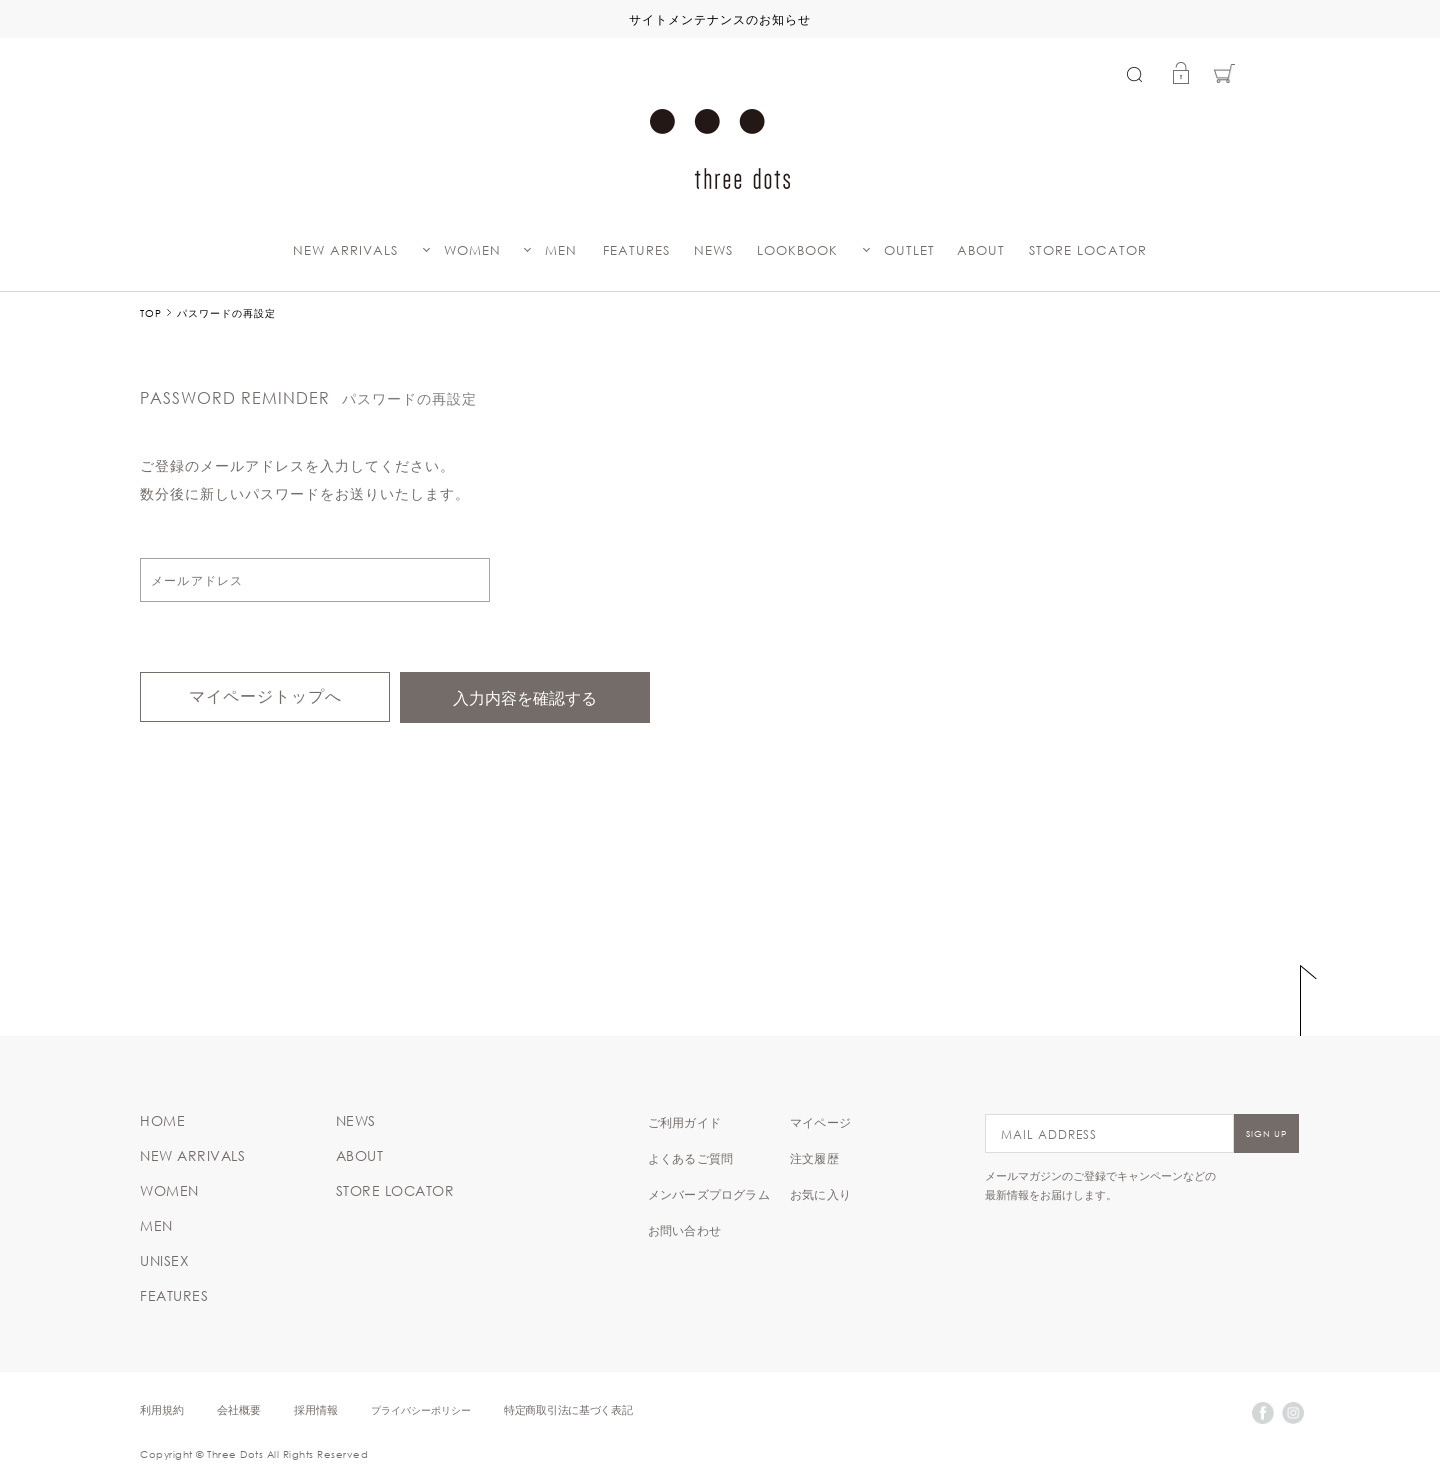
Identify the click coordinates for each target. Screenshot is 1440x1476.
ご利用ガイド (684, 1122)
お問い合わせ (684, 1230)
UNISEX (164, 1261)
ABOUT (981, 250)
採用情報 (316, 1409)
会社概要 (239, 1409)
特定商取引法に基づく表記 (568, 1409)
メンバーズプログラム (709, 1194)
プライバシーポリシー (421, 1409)
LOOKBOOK (797, 250)
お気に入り (820, 1194)
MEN (561, 250)
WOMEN (472, 250)
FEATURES (636, 250)
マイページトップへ (265, 696)
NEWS (713, 250)
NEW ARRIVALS (345, 250)
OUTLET (909, 250)
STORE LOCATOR (1088, 250)
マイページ (820, 1122)
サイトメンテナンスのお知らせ (720, 19)
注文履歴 (814, 1158)
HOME (162, 1121)
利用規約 (162, 1409)
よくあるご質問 (690, 1158)
